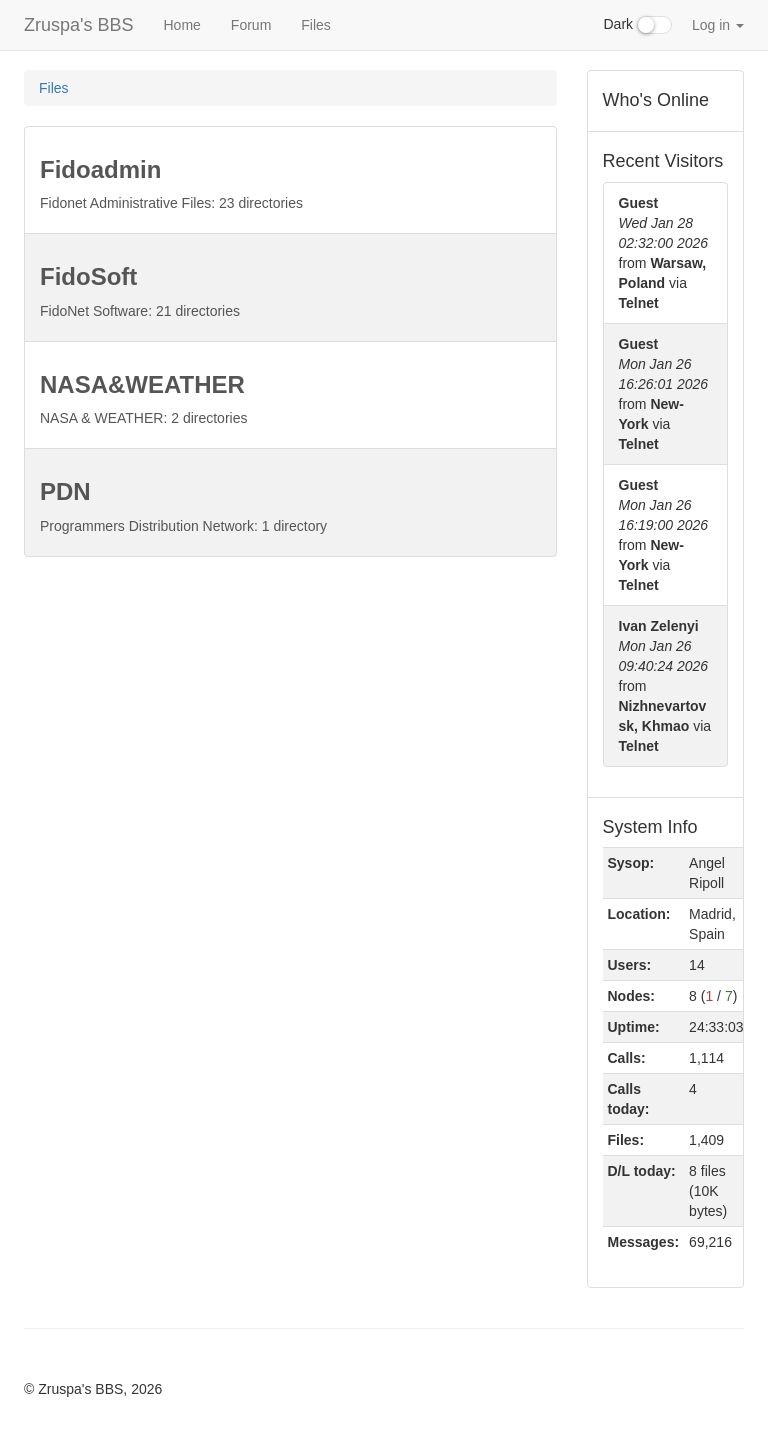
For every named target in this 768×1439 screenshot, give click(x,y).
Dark (638, 25)
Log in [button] (718, 25)
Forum (251, 25)
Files (316, 25)
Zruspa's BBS (78, 25)
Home (181, 25)
